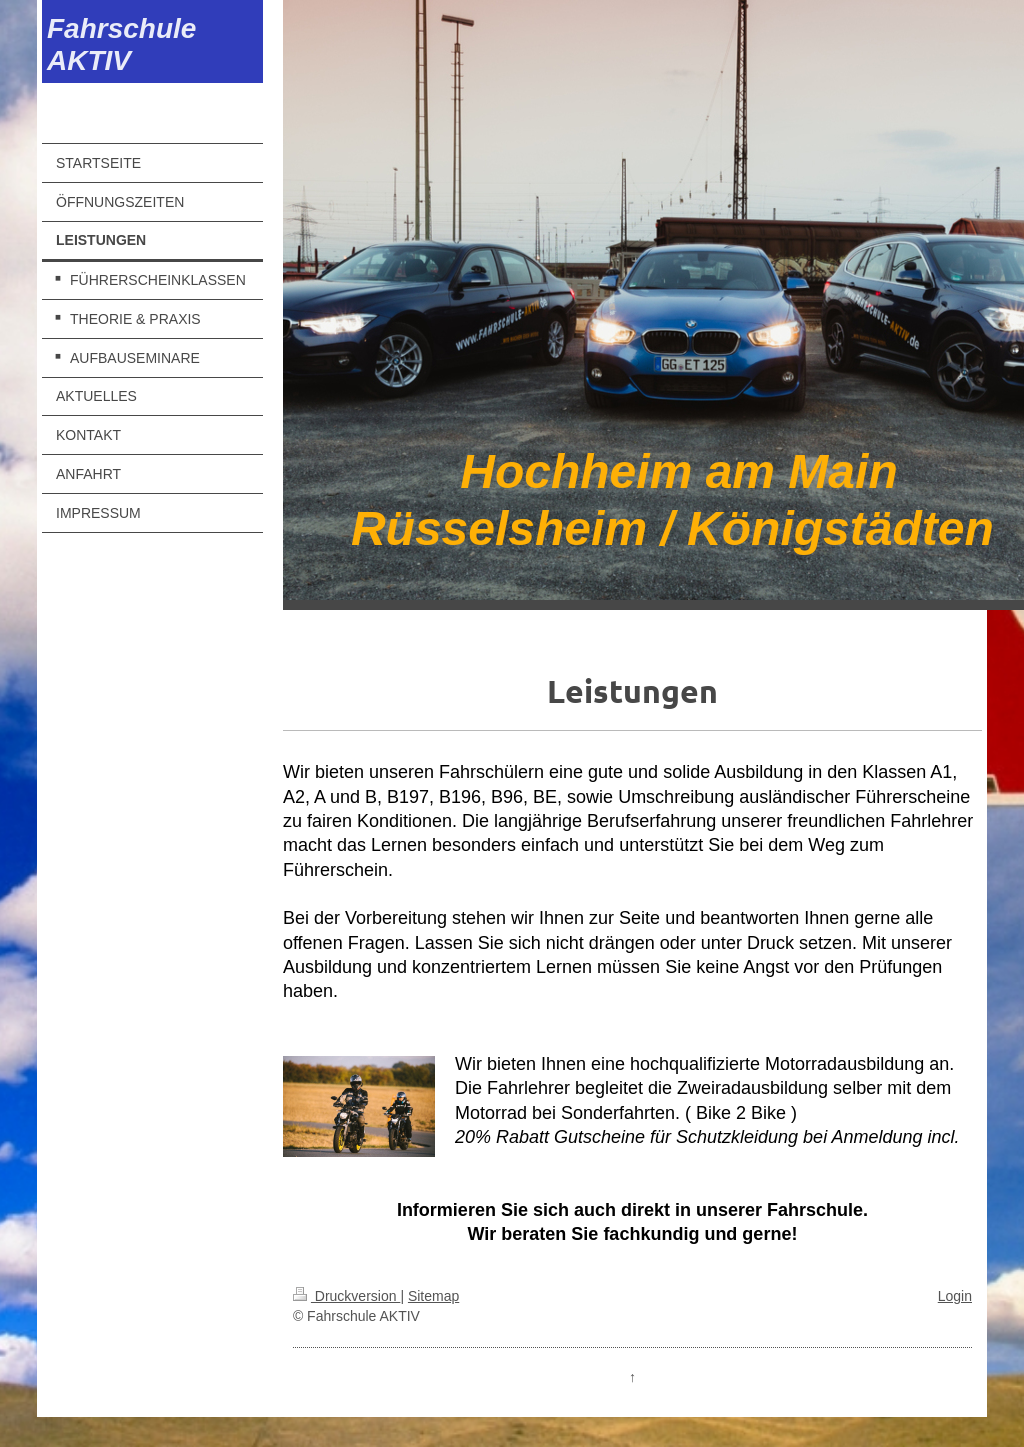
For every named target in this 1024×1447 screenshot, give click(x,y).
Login (955, 1296)
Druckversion (346, 1296)
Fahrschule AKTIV (121, 44)
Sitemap (433, 1296)
